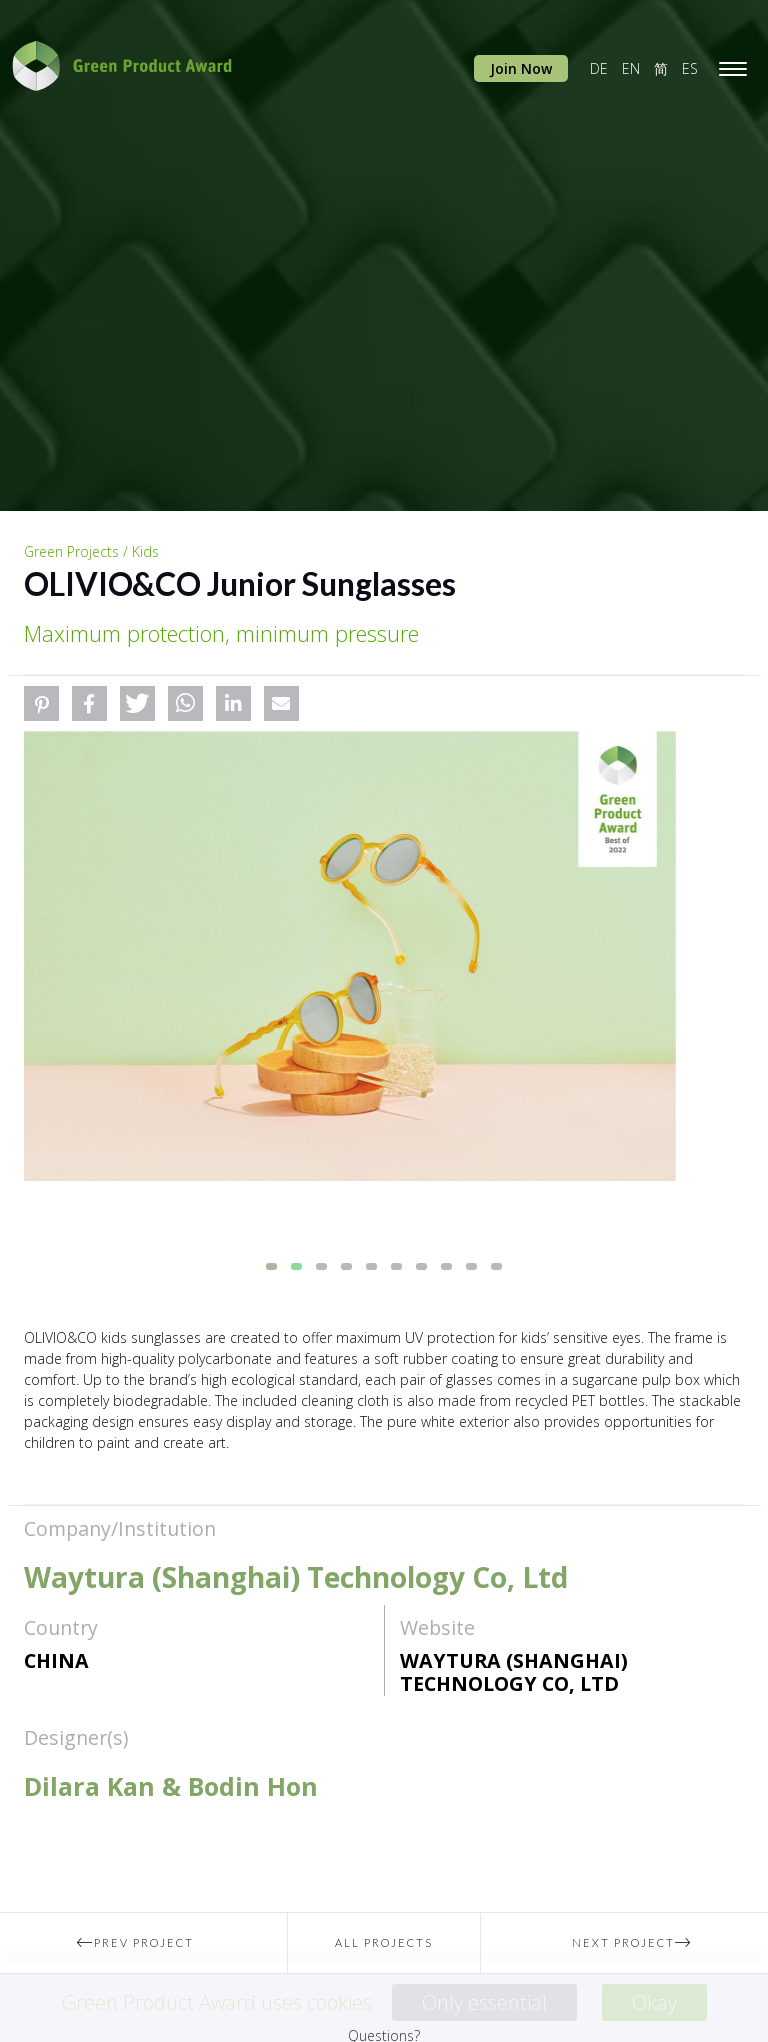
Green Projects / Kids (91, 551)
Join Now (521, 68)
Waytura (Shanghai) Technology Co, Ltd (514, 1672)
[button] (41, 703)
